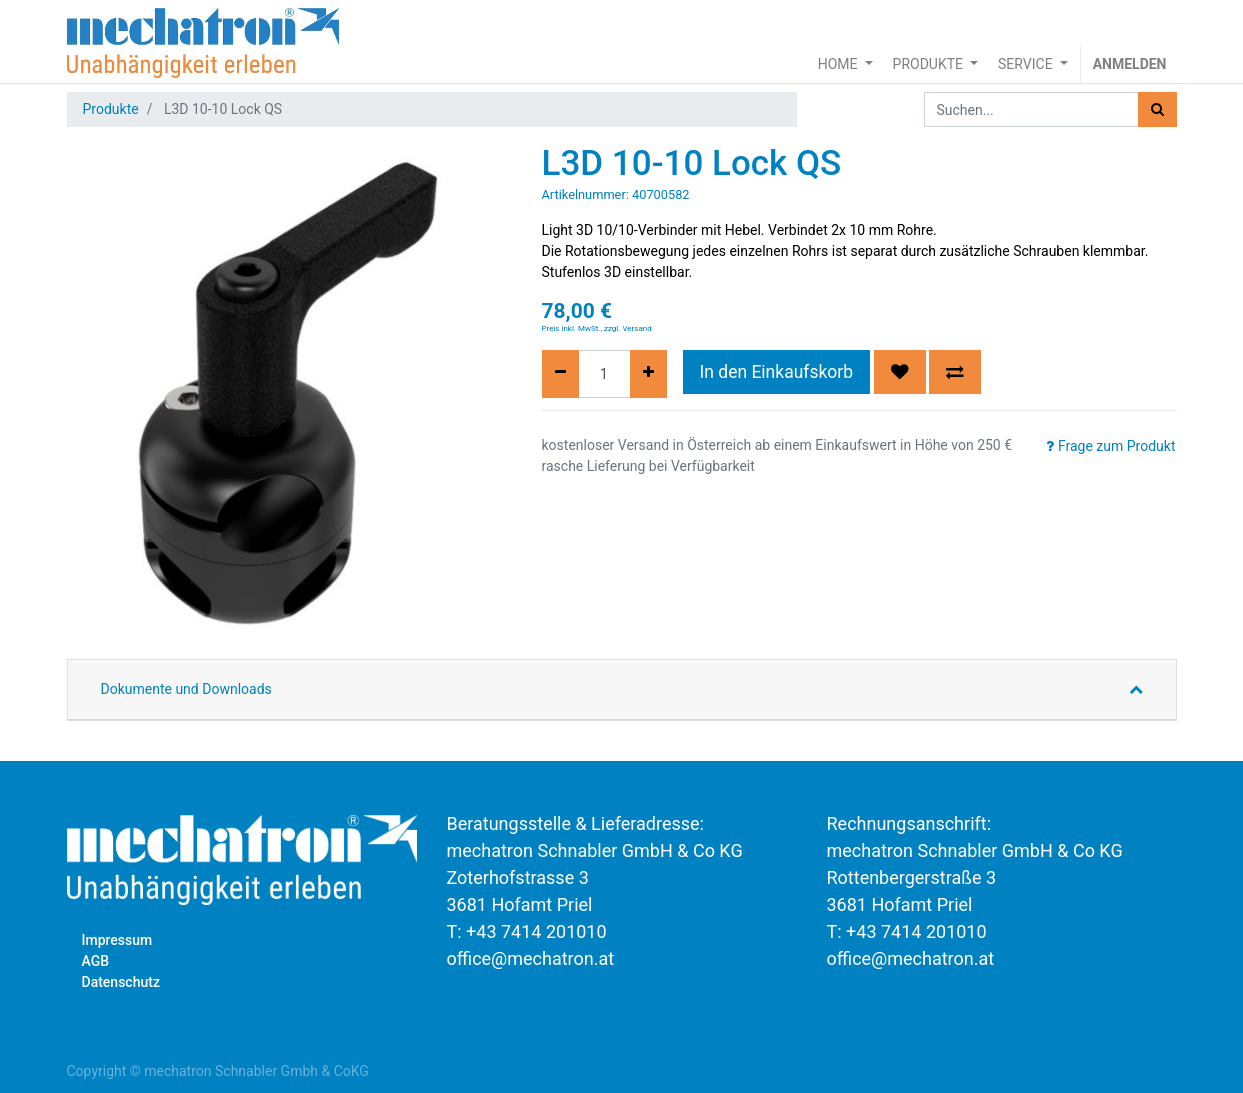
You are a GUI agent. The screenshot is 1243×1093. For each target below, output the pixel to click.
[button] (900, 372)
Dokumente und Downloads (186, 689)
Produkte (111, 109)
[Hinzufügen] (648, 374)
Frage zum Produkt (1110, 446)
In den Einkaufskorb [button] (777, 372)
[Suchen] (1157, 109)
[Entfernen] (560, 374)
